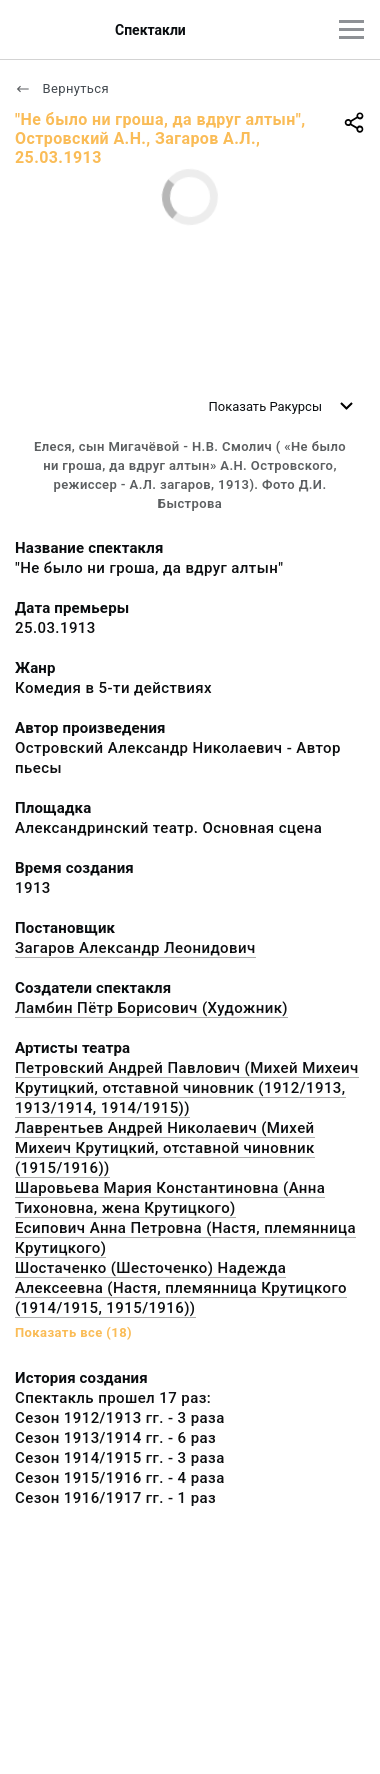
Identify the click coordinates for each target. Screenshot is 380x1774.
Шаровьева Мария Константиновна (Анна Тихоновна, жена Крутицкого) (170, 1198)
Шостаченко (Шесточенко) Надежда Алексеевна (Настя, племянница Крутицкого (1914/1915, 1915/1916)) (181, 1288)
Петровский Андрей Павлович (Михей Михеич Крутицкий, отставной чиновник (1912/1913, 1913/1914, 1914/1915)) (187, 1088)
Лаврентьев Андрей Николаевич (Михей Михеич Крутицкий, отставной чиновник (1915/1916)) (165, 1148)
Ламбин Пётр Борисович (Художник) (151, 1008)
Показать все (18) (73, 1332)
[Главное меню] (351, 29)
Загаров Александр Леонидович (135, 948)
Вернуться (62, 88)
